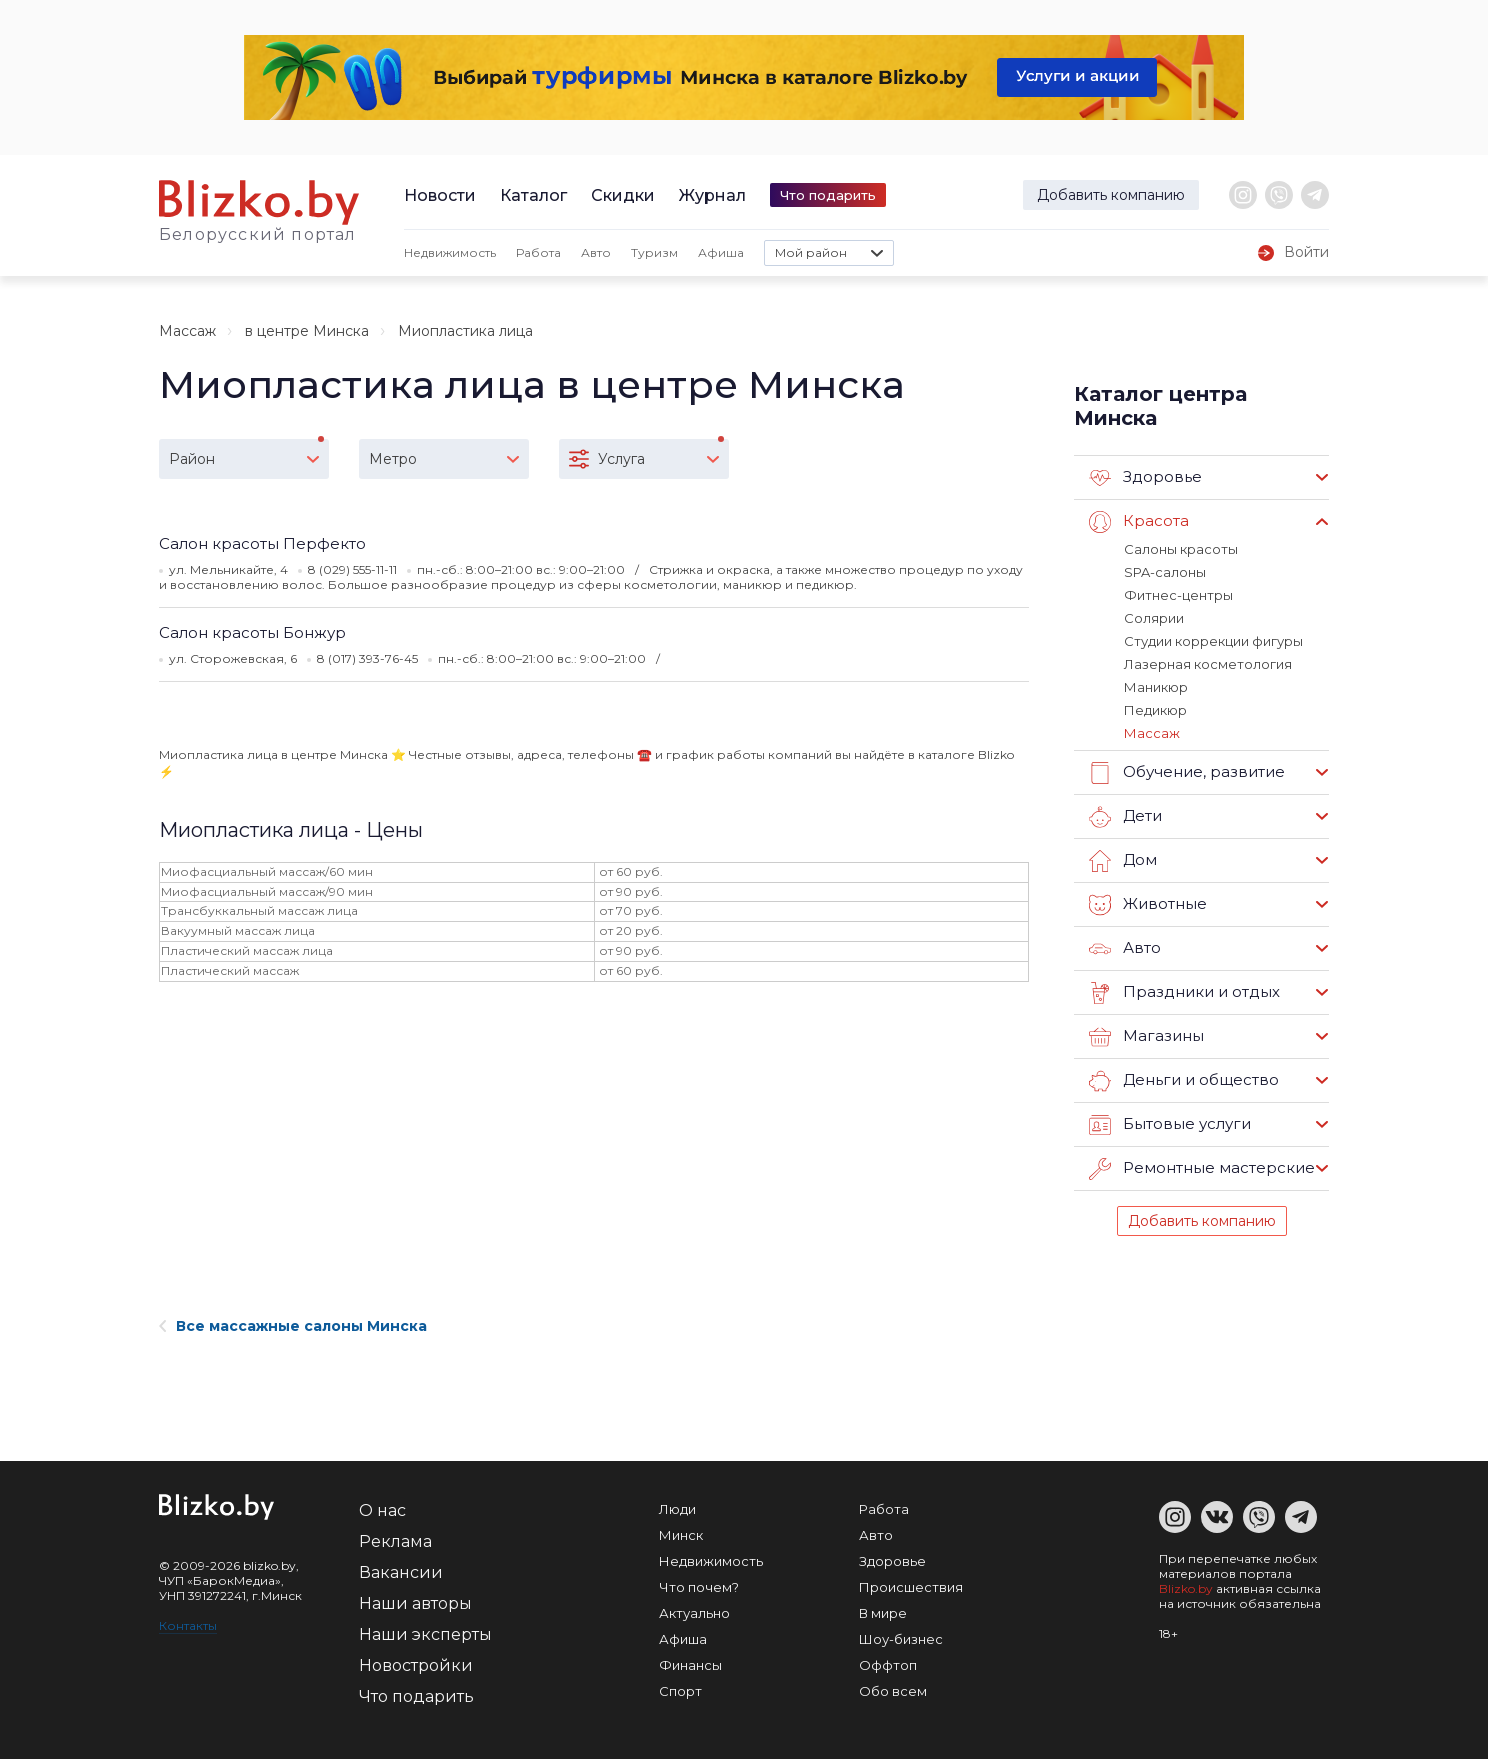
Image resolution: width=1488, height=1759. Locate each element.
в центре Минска (307, 331)
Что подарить (828, 195)
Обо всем (893, 1691)
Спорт (680, 1691)
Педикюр (1155, 710)
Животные (1148, 905)
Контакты (188, 1625)
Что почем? (699, 1587)
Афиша (721, 252)
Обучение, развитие (1187, 773)
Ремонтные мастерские (1202, 1169)
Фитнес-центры (1178, 595)
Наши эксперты (425, 1634)
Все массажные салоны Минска (293, 1326)
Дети (1125, 817)
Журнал (712, 195)
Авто (596, 252)
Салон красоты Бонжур (252, 632)
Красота (1139, 522)
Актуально (694, 1613)
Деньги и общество (1184, 1081)
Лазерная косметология (1208, 664)
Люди (677, 1509)
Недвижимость (450, 252)
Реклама (395, 1541)
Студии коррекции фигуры (1213, 641)
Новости (440, 195)
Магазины (1146, 1037)
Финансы (690, 1665)
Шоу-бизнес (901, 1639)
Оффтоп (888, 1665)
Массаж (187, 331)
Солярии (1154, 618)
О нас (382, 1510)
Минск (681, 1535)
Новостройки (416, 1665)
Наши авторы (415, 1603)
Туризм (654, 252)
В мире (883, 1613)
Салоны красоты (1181, 549)
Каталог (533, 195)
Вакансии (401, 1572)
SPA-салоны (1165, 572)
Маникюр (1156, 687)
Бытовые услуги (1170, 1125)
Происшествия (911, 1587)
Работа (538, 252)
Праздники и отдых (1184, 993)
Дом (1123, 861)
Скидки (623, 195)
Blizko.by (1186, 1588)
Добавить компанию (1111, 195)
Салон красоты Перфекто (262, 543)
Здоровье (1145, 478)
